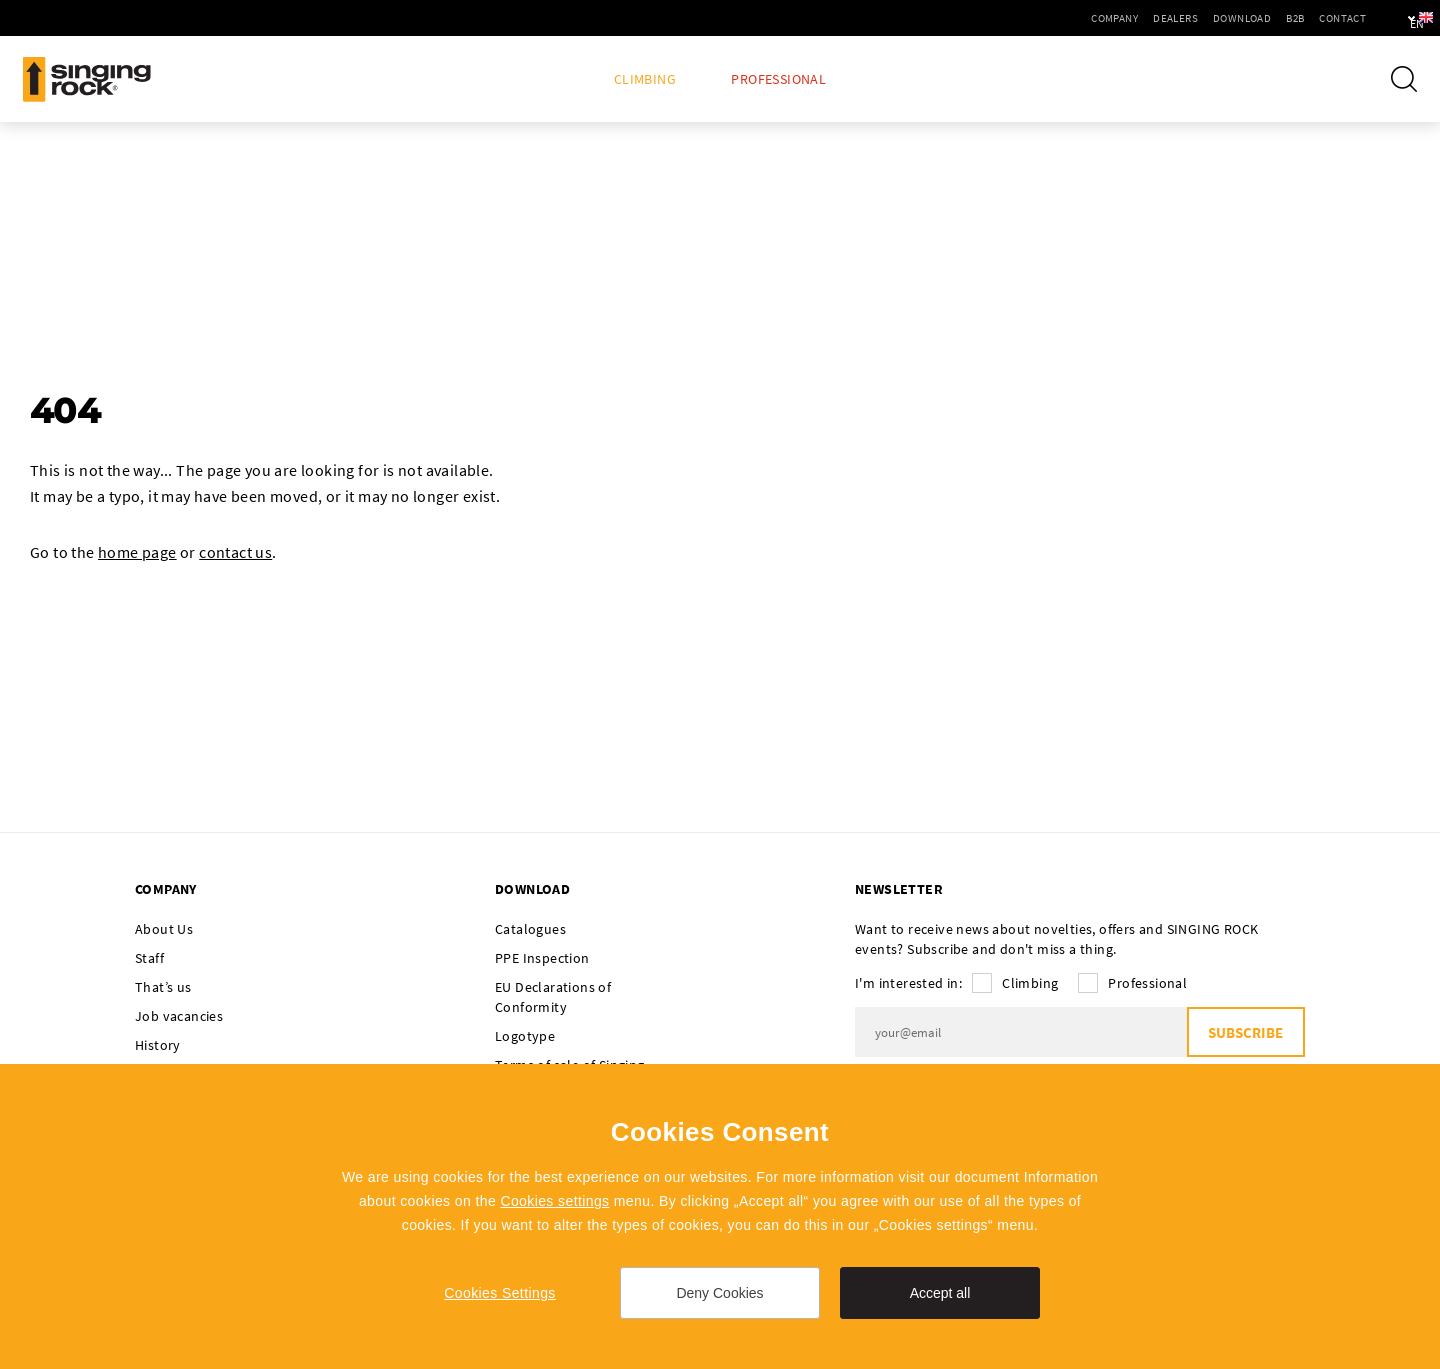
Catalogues (530, 929)
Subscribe (1245, 1032)
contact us (235, 552)
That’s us (163, 987)
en (1391, 18)
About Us (164, 929)
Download (1185, 18)
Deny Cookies (719, 1293)
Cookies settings (554, 1201)
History (158, 1045)
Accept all (940, 1293)
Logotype (525, 1036)
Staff (149, 958)
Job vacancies (179, 1016)
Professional (778, 79)
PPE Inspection (542, 958)
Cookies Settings (499, 1293)
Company (1057, 18)
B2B (1238, 18)
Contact (1285, 18)
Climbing (645, 79)
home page (137, 552)
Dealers (1118, 18)
